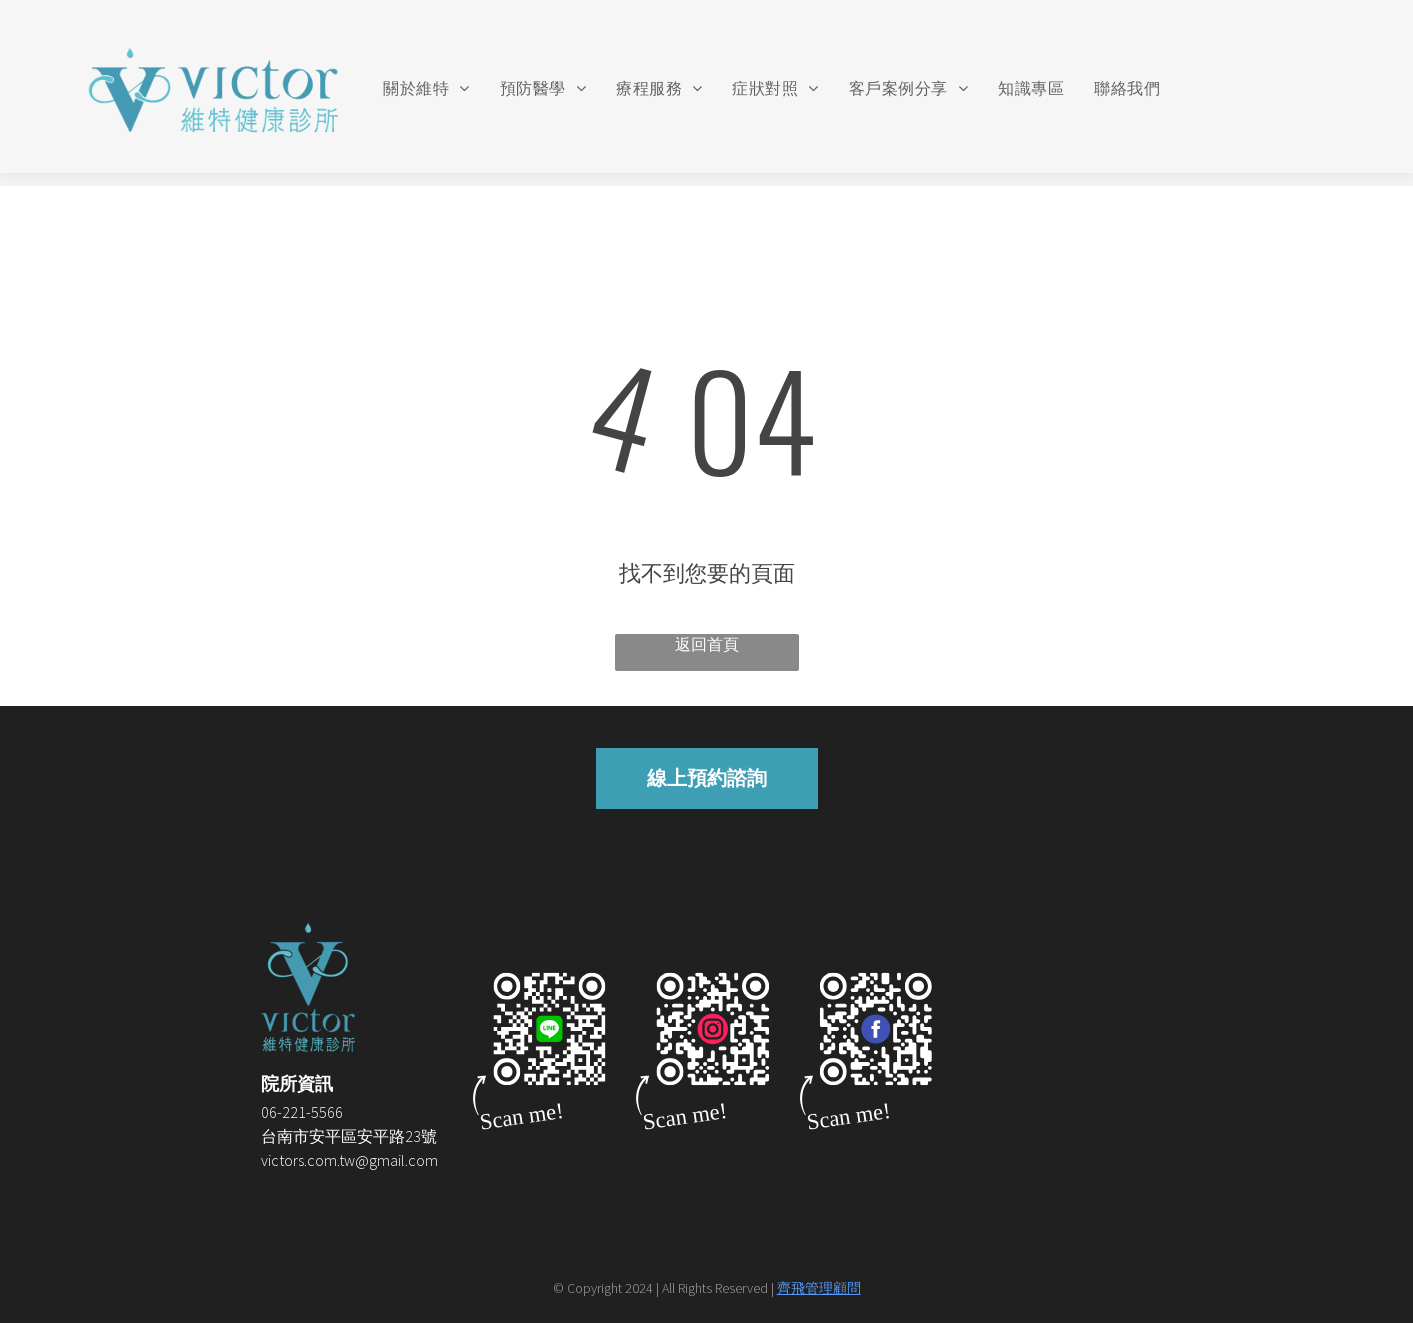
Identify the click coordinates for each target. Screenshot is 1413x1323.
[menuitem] (426, 89)
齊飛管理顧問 (819, 1288)
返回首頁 (707, 644)
